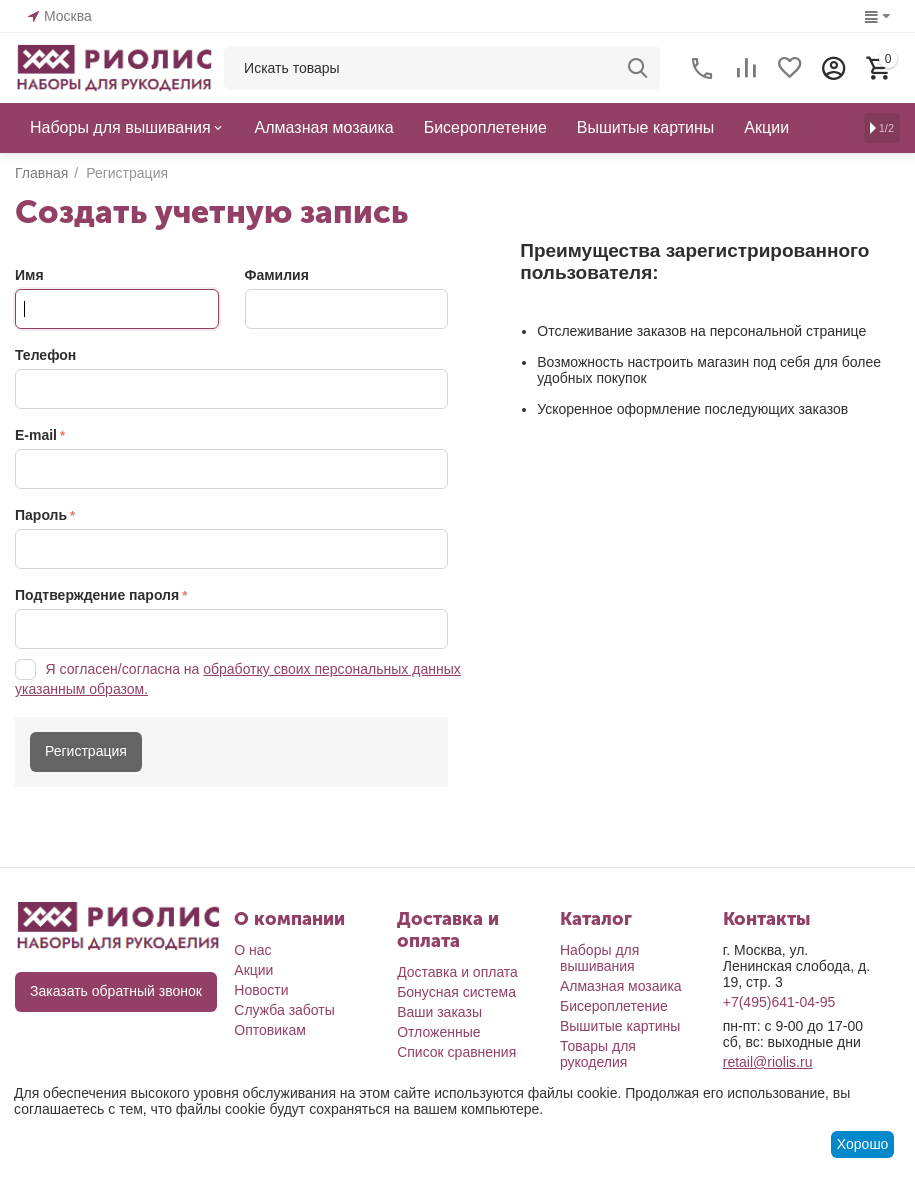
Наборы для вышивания (599, 958)
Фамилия (277, 275)
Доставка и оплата (457, 972)
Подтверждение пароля (97, 595)
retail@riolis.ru (768, 1062)
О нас (252, 950)
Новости (261, 990)
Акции (253, 970)
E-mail (36, 435)
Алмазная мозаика (621, 986)
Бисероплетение (614, 1006)
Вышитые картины (620, 1026)
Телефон (45, 355)
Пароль (41, 515)
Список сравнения (456, 1052)
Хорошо (863, 1144)
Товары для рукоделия (598, 1054)
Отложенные (438, 1032)
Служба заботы (284, 1010)
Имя (29, 275)
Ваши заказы (439, 1012)
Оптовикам (270, 1030)
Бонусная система (456, 992)
